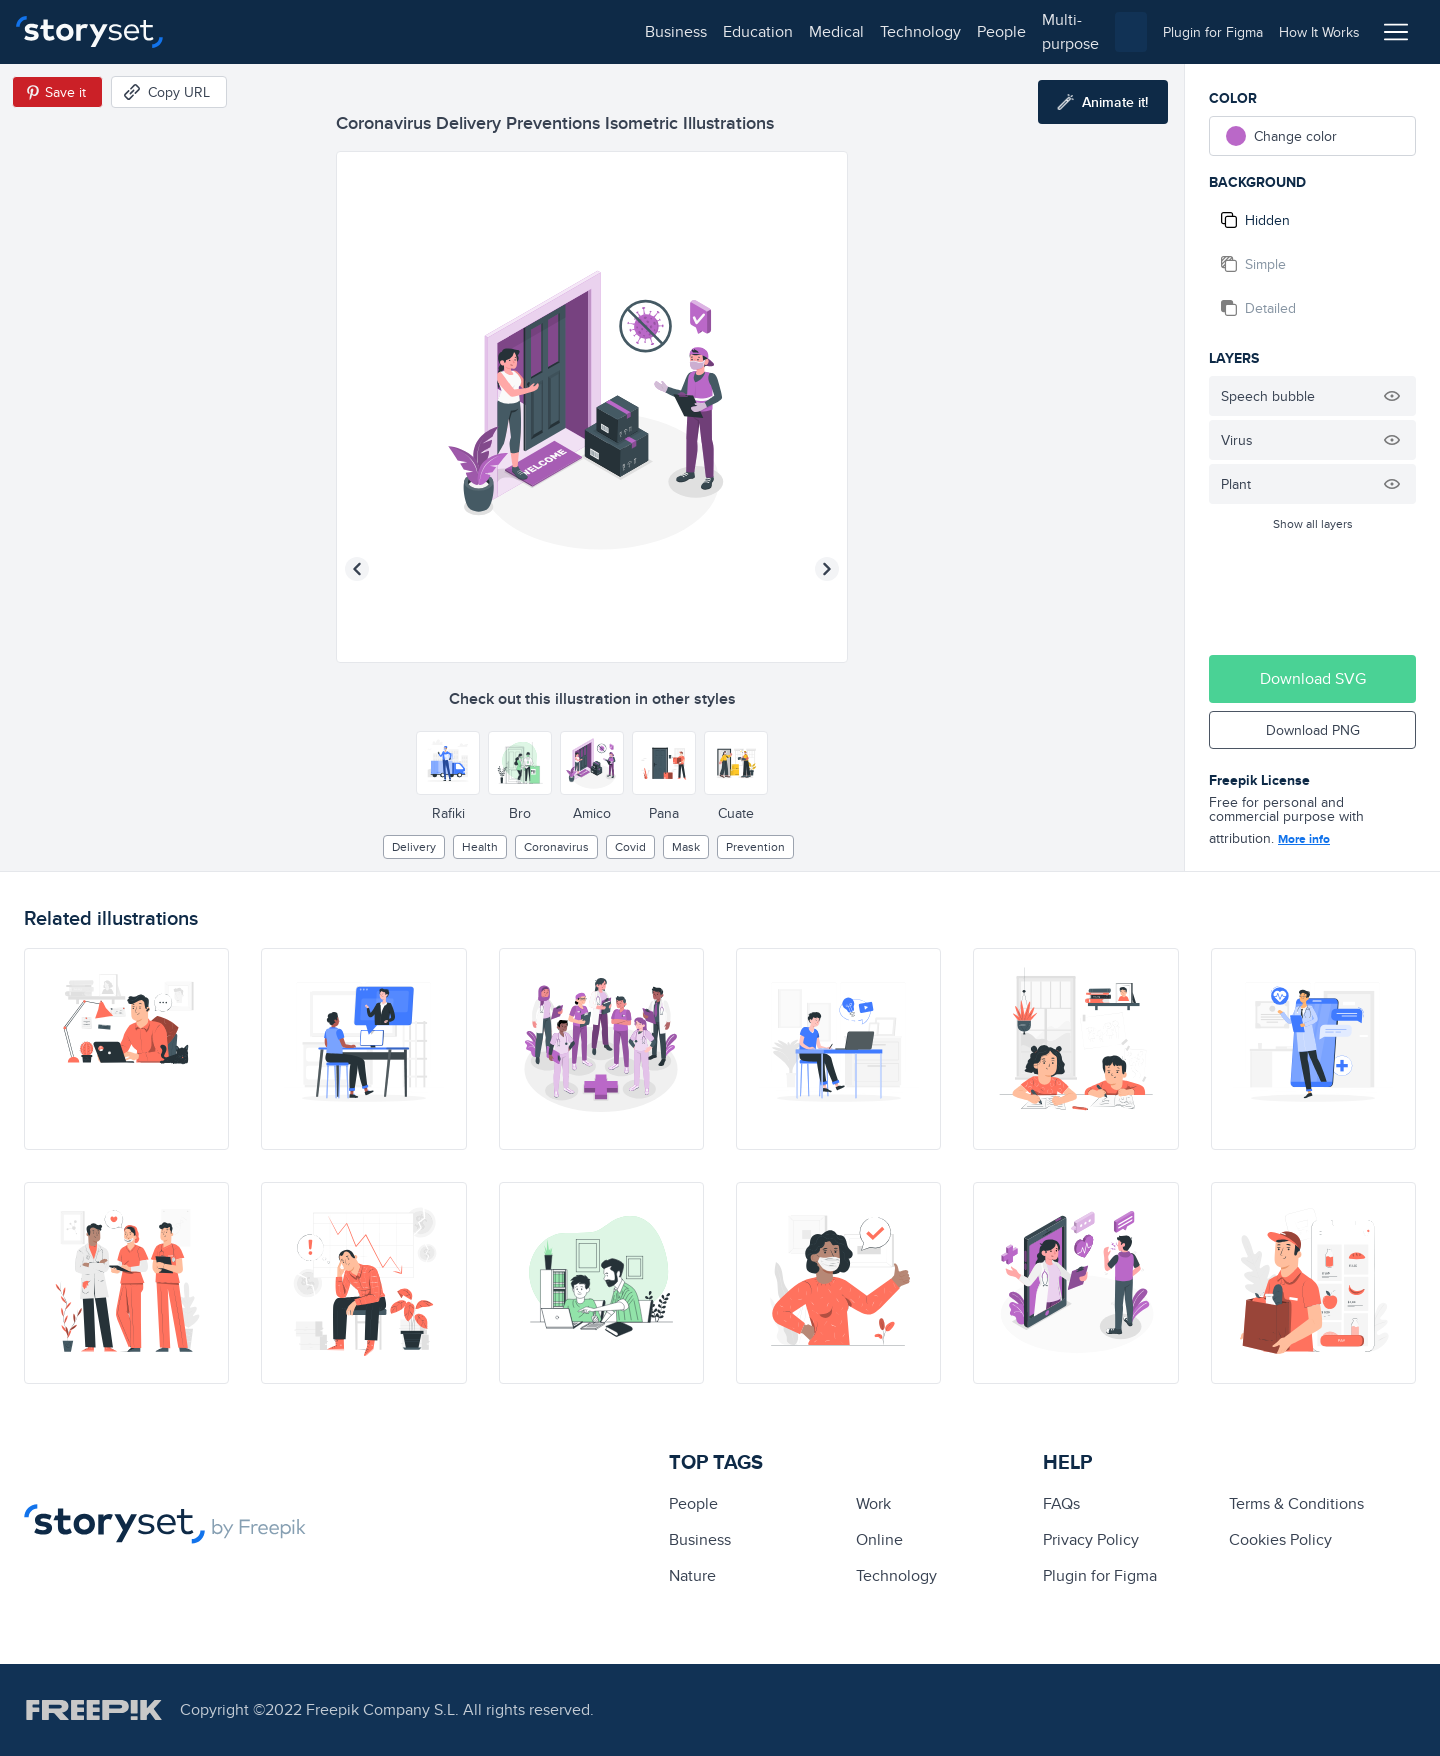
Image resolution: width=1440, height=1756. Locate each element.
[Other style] (448, 763)
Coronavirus (556, 846)
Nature (692, 1575)
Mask (686, 846)
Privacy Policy (1091, 1539)
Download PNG (1313, 730)
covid (630, 846)
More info (1304, 839)
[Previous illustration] (357, 569)
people (551, 31)
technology (470, 31)
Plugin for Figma (1100, 1575)
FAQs (1061, 1503)
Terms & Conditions (1296, 1503)
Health (480, 846)
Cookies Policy (1280, 1539)
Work (873, 1503)
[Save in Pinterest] (57, 92)
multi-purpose (640, 31)
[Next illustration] (827, 569)
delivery (414, 846)
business (226, 31)
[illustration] (126, 1049)
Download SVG (1313, 678)
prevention (755, 846)
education (308, 31)
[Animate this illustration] (1103, 102)
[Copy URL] (169, 92)
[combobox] (926, 32)
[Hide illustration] (1392, 396)
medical (386, 31)
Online (879, 1539)
